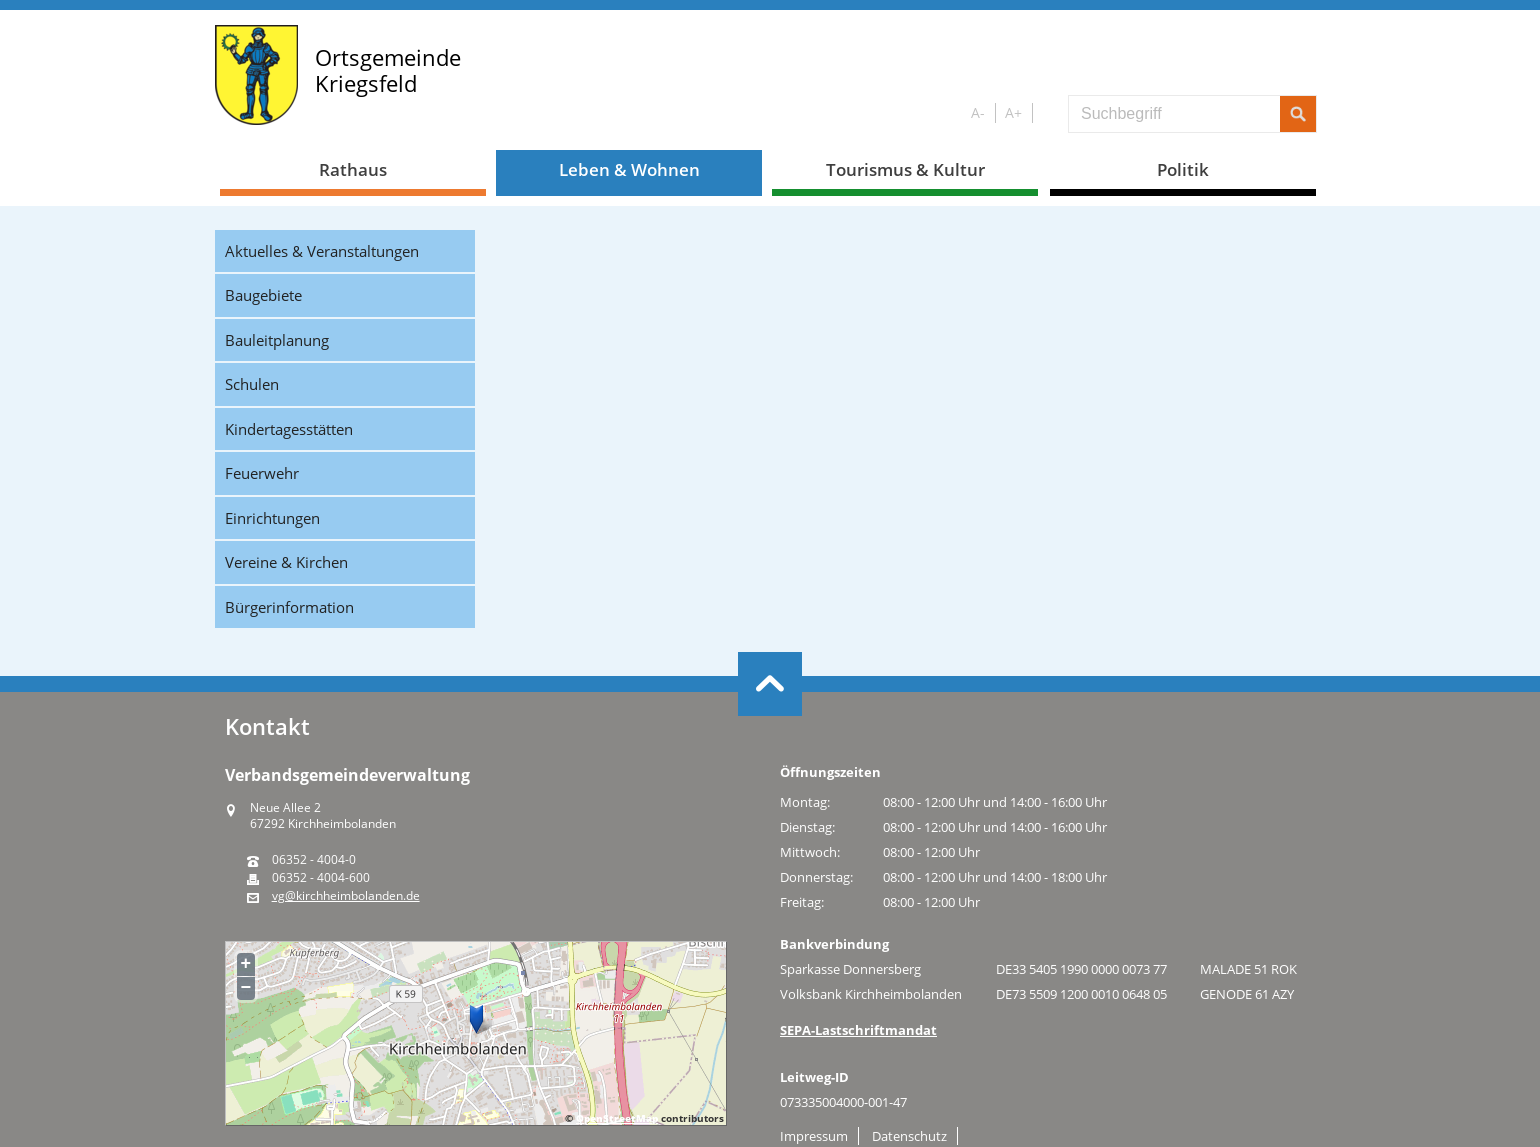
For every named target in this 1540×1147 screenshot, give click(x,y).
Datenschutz (909, 1136)
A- (978, 112)
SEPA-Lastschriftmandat (858, 1030)
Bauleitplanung (277, 340)
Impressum (814, 1136)
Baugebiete (263, 295)
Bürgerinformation (289, 607)
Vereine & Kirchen (286, 562)
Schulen (252, 384)
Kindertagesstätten (289, 429)
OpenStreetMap (617, 1118)
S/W (1046, 113)
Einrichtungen (272, 518)
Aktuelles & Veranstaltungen (322, 251)
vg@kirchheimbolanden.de (346, 896)
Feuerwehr (262, 473)
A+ (1013, 112)
